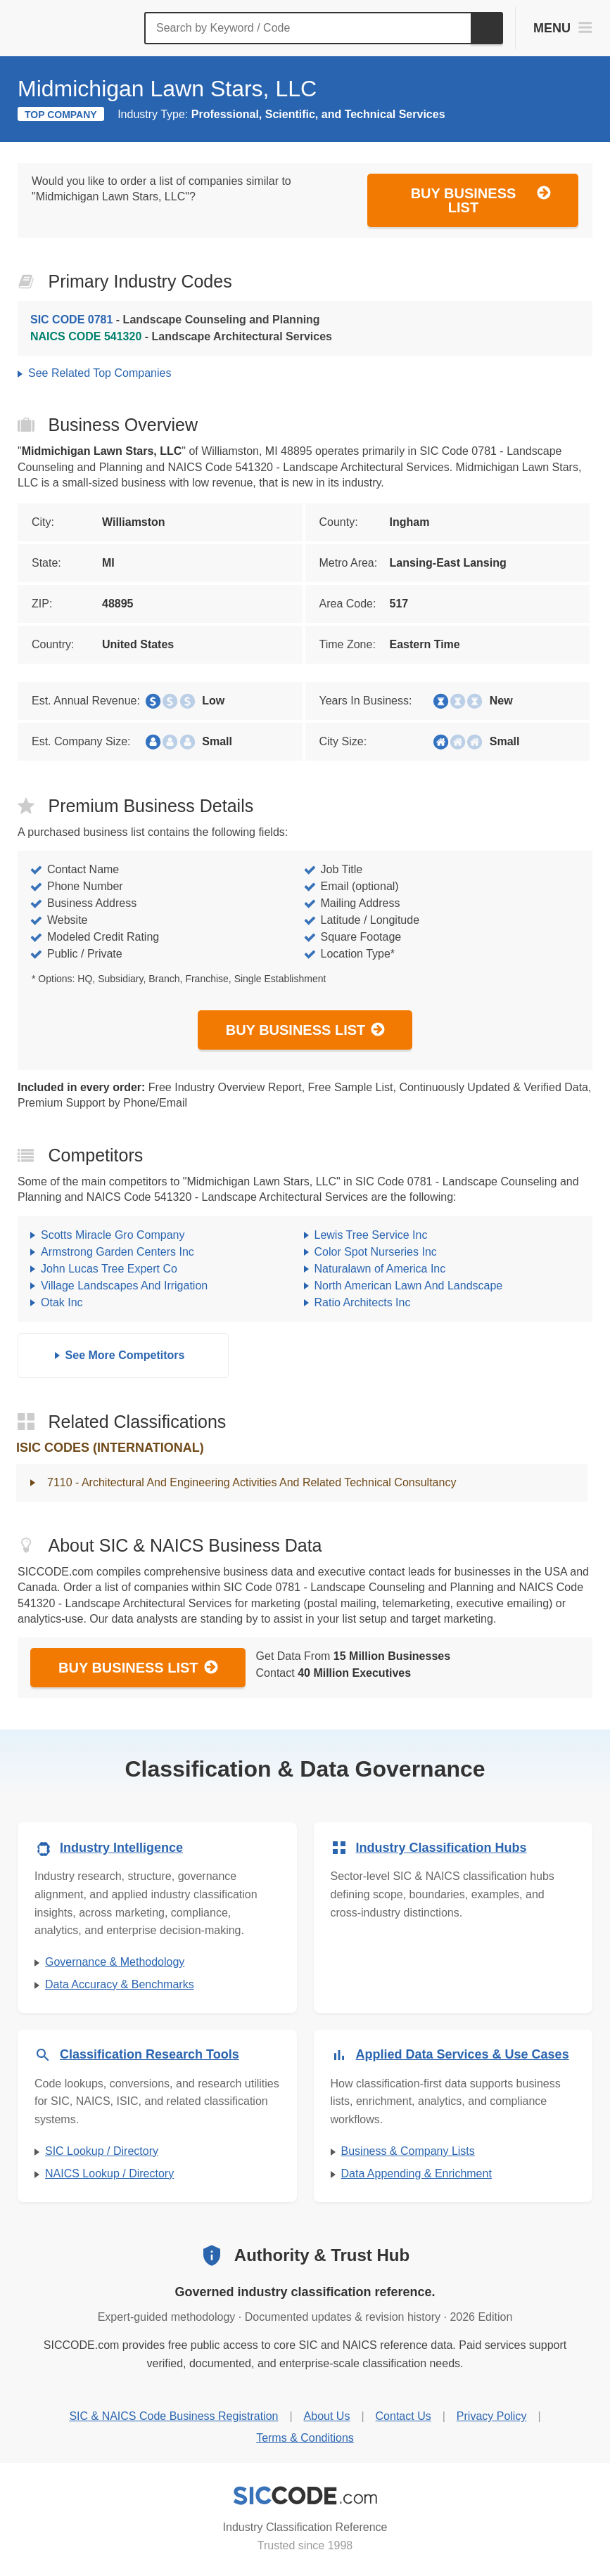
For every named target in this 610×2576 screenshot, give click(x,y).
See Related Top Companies (99, 373)
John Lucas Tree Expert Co (109, 1269)
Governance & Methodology (114, 1962)
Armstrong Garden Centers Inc (117, 1252)
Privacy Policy (492, 2416)
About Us (327, 2416)
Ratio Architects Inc (362, 1302)
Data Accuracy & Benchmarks (119, 1984)
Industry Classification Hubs (441, 1848)
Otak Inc (62, 1302)
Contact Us (403, 2416)
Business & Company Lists (408, 2151)
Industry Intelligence (121, 1848)
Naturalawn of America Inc (380, 1269)
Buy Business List (481, 200)
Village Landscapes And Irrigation (124, 1286)
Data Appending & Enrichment (416, 2173)
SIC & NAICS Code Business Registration (173, 2416)
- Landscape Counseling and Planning (175, 320)
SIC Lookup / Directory (101, 2151)
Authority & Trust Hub (321, 2255)
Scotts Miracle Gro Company (113, 1235)
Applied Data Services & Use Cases (462, 2054)
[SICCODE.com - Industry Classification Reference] (305, 2495)
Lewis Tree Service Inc (371, 1235)
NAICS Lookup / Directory (109, 2173)
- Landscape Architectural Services (181, 336)
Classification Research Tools (149, 2054)
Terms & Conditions (305, 2438)
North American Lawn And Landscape (408, 1286)
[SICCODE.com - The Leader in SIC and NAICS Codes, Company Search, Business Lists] (76, 28)
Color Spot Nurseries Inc (375, 1252)
